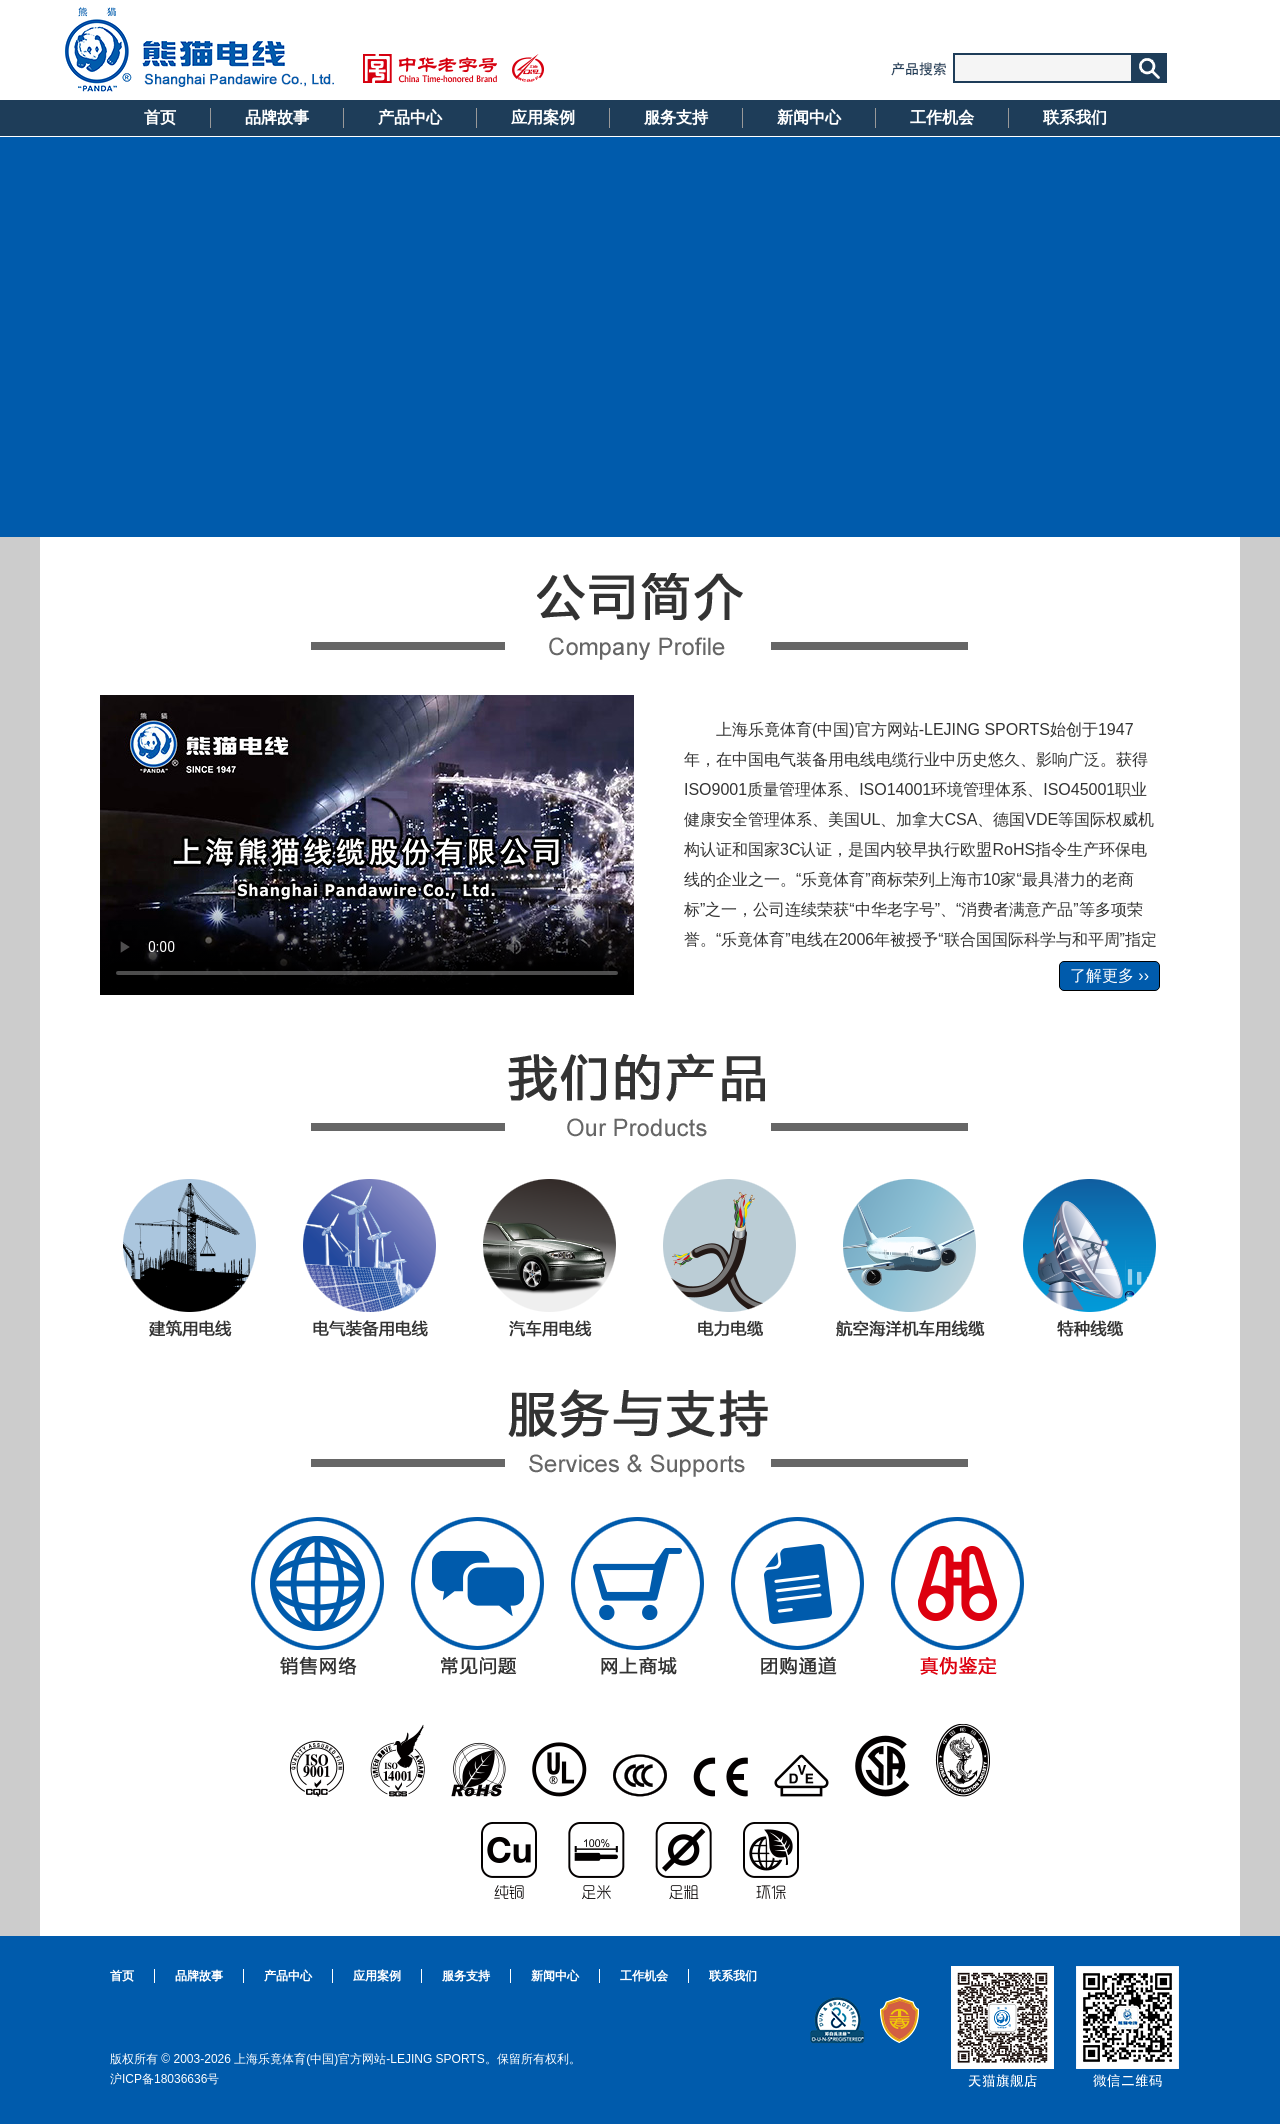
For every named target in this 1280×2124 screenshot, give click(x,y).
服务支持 (676, 117)
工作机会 (942, 117)
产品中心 (410, 117)
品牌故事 (277, 117)
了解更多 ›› (1109, 975)
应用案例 (543, 117)
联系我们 (1075, 117)
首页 (160, 117)
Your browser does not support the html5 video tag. (367, 845)
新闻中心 (809, 117)
